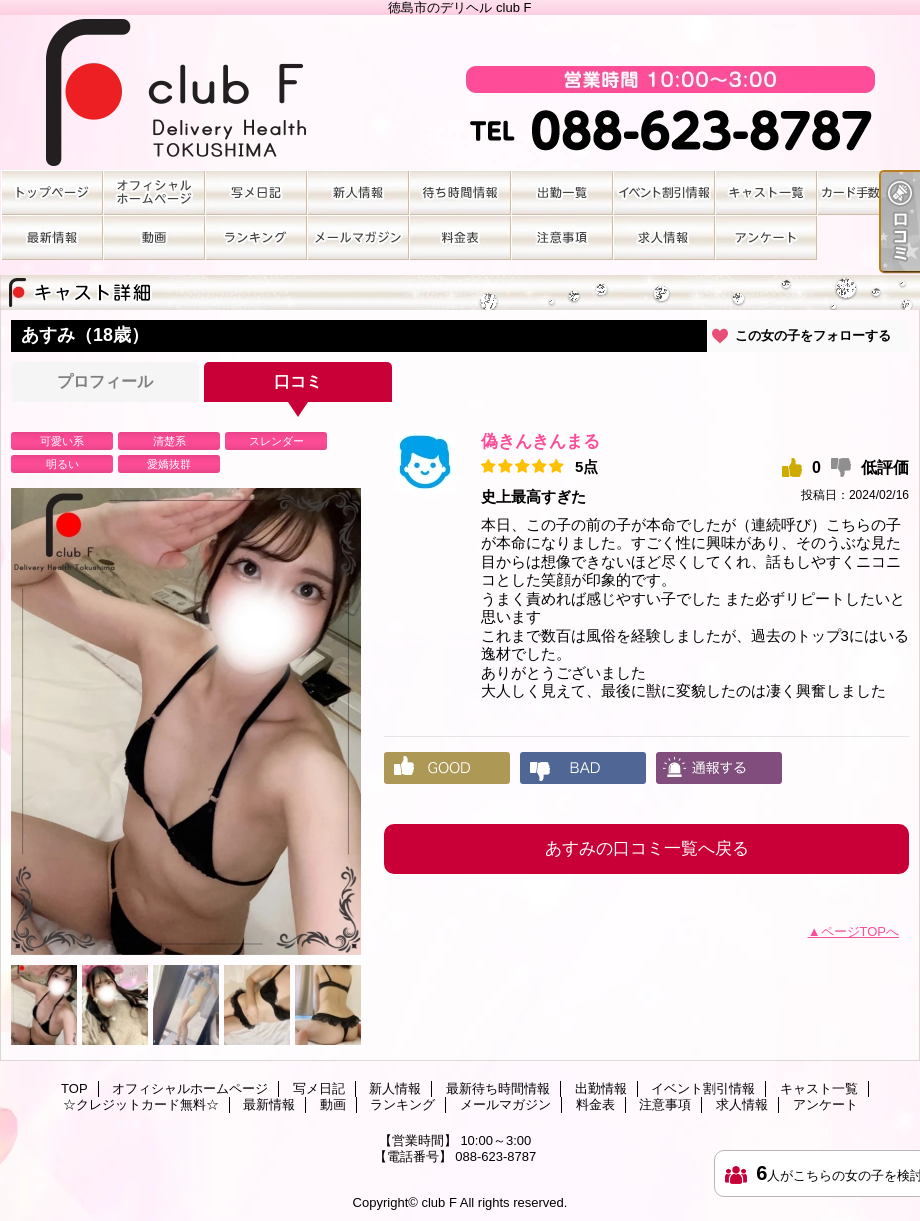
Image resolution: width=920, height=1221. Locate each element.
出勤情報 (562, 192)
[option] (186, 721)
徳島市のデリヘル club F (460, 92)
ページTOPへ (860, 931)
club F (438, 1202)
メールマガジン (358, 237)
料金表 (460, 237)
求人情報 (664, 237)
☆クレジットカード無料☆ (868, 192)
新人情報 (358, 192)
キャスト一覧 (766, 192)
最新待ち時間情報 (460, 192)
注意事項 (562, 237)
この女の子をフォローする (813, 335)
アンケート (766, 237)
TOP (52, 192)
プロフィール (105, 381)
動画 (154, 237)
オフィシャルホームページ (154, 192)
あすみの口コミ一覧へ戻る (647, 848)
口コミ (298, 381)
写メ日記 (256, 192)
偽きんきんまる (540, 441)
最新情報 (52, 237)
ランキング (256, 237)
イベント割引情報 (664, 192)
